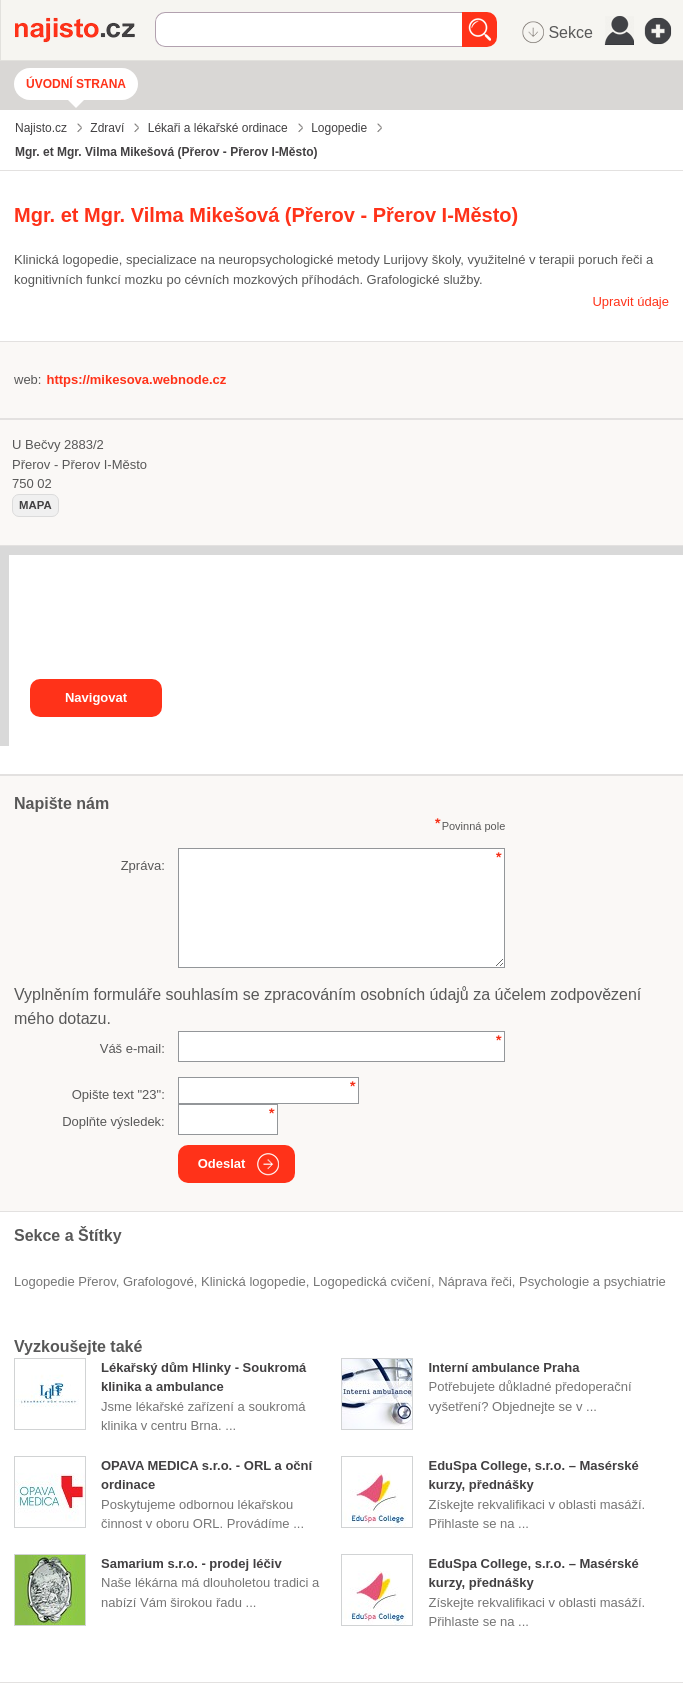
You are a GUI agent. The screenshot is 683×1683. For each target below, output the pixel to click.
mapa (35, 505)
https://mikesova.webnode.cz (136, 379)
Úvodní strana (76, 84)
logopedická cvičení (372, 1281)
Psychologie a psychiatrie (592, 1281)
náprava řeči (475, 1281)
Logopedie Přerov (65, 1281)
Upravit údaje (630, 301)
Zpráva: (143, 865)
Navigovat (96, 697)
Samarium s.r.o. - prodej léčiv (191, 1563)
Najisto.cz (85, 30)
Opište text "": (118, 1094)
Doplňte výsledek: (113, 1121)
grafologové (158, 1281)
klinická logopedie (253, 1281)
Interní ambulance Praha (503, 1367)
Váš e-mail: (132, 1048)
